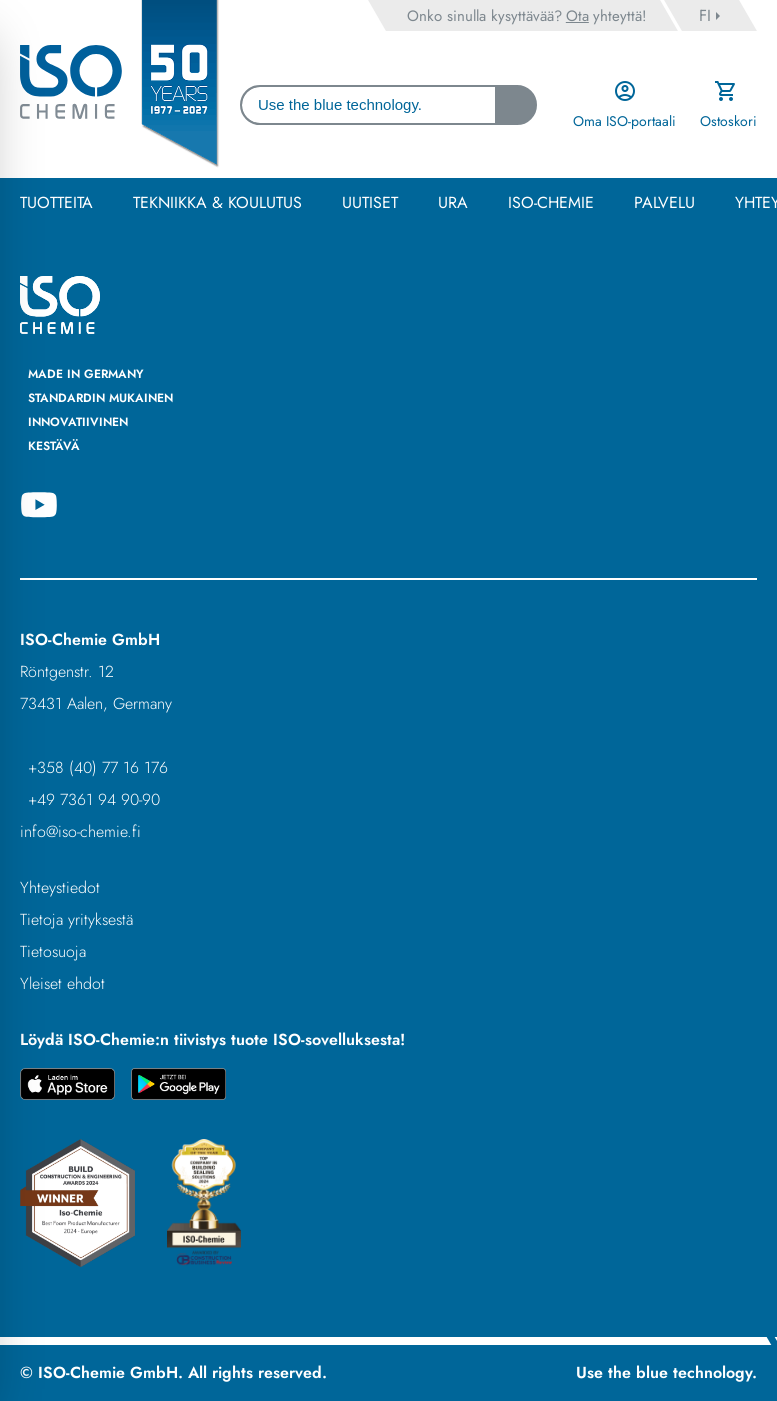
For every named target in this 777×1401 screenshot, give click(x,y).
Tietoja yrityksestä (76, 919)
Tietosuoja (53, 951)
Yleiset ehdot (62, 983)
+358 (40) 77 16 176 (98, 767)
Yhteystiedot (60, 887)
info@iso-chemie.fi (80, 831)
